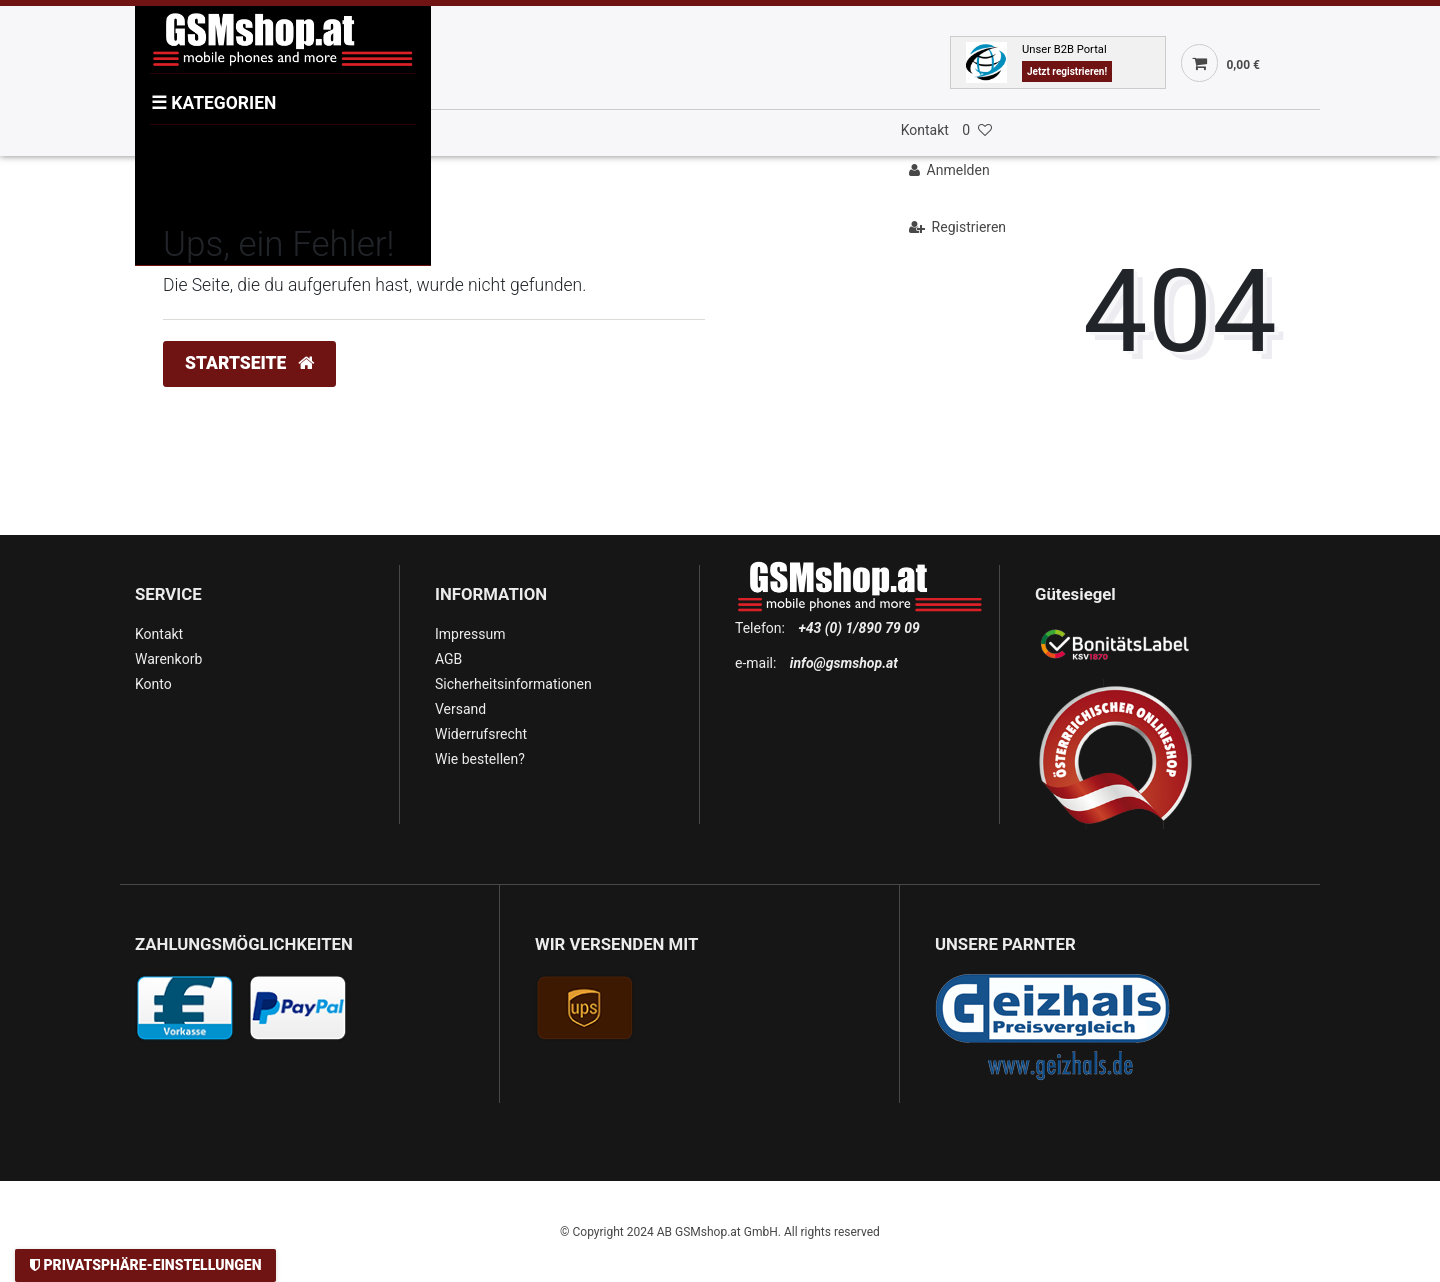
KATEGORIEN (213, 103)
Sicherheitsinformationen (513, 684)
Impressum (470, 634)
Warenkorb (168, 659)
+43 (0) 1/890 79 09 (858, 628)
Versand (460, 709)
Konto (153, 684)
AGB (448, 659)
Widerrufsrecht (481, 734)
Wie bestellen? (480, 759)
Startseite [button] (249, 363)
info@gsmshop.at (844, 663)
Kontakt (925, 130)
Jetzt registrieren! (1067, 71)
